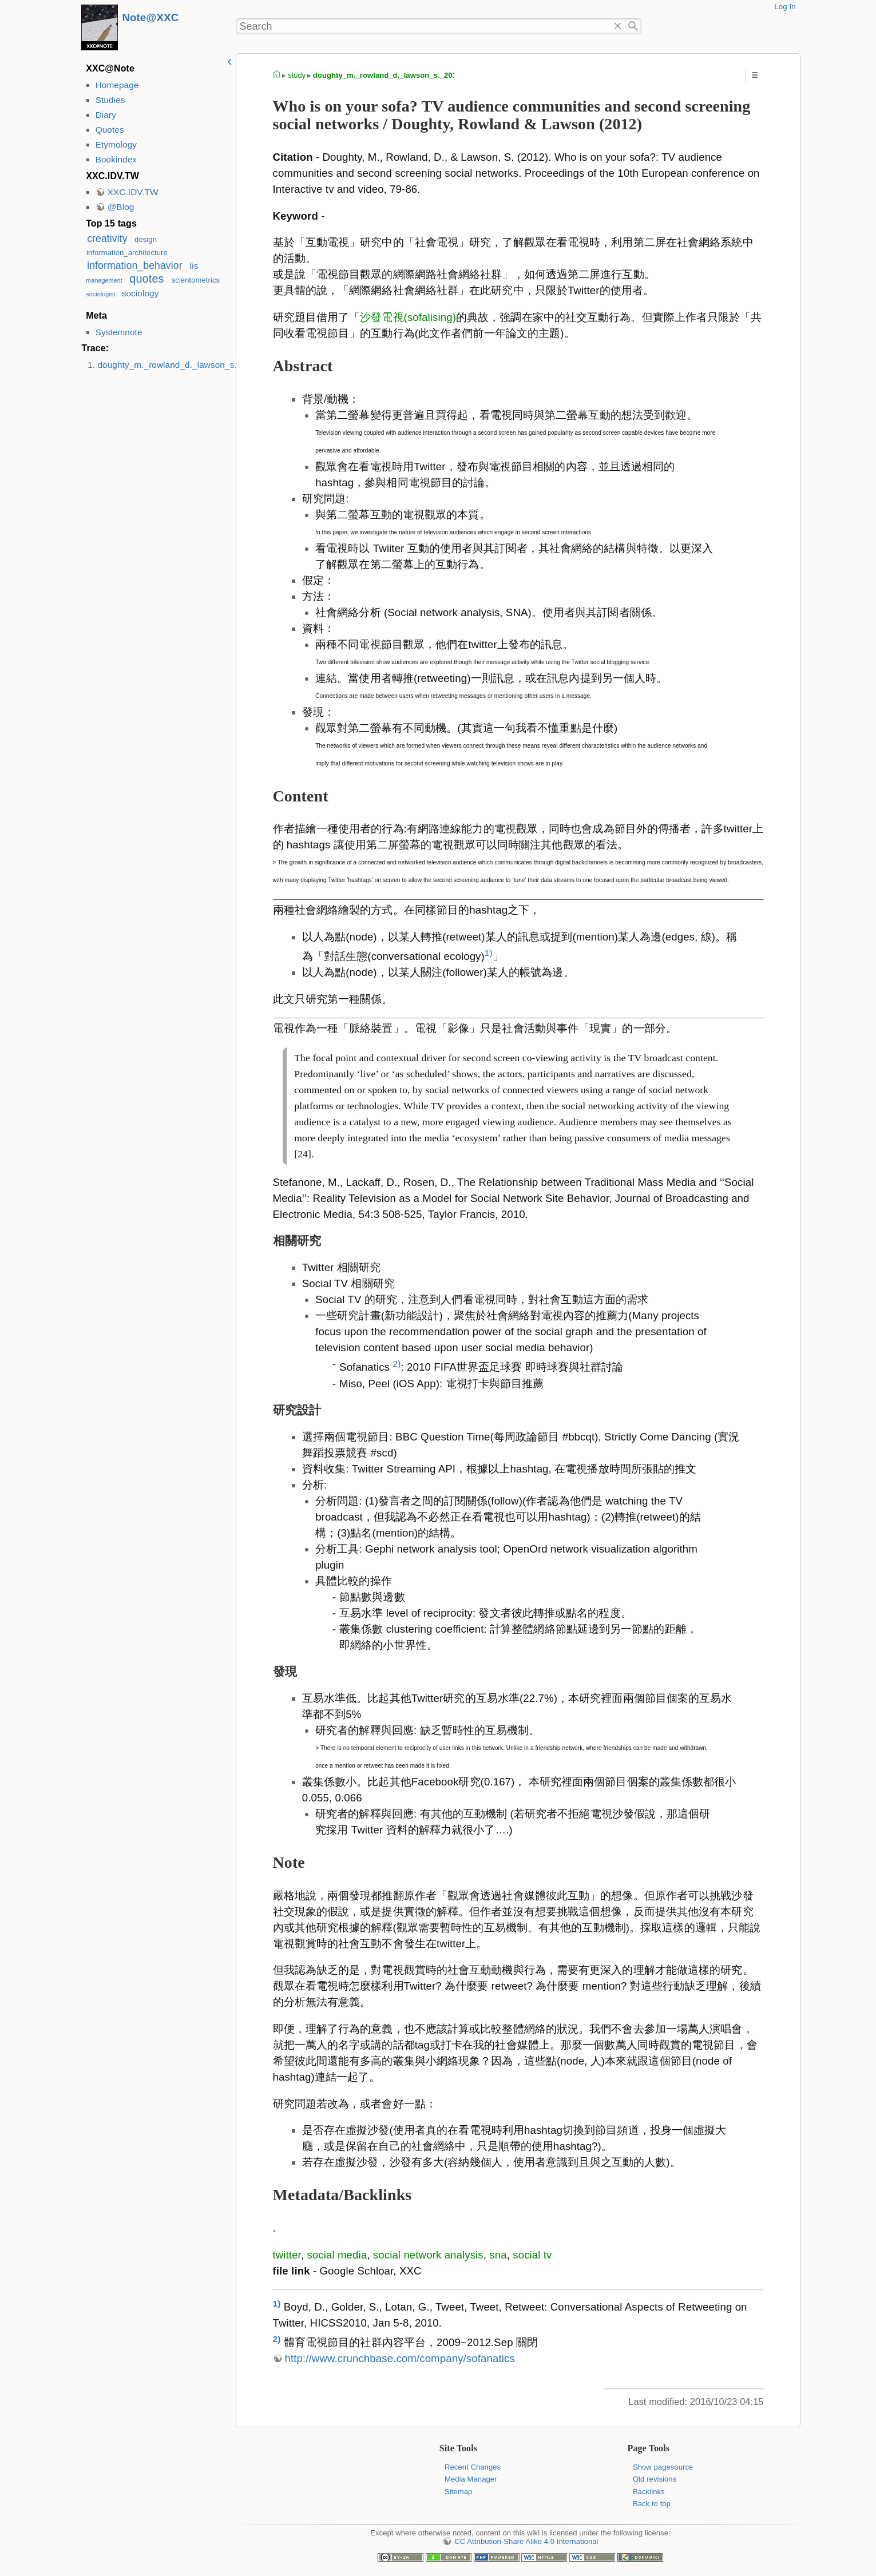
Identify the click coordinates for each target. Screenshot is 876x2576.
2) (397, 1363)
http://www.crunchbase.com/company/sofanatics (400, 2358)
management (104, 280)
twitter (287, 2255)
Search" (633, 26)
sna (497, 2255)
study (297, 75)
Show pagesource (663, 2467)
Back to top (652, 2503)
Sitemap (458, 2491)
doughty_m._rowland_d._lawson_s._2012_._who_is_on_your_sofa (228, 365)
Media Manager (471, 2479)
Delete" (618, 26)
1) (489, 953)
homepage (277, 75)
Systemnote (119, 332)
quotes (146, 278)
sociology (140, 293)
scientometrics (196, 280)
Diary (106, 115)
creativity (107, 238)
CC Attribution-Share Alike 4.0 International (526, 2541)
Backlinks (649, 2491)
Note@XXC (150, 17)
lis (194, 266)
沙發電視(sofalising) (408, 317)
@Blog (121, 207)
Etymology (116, 144)
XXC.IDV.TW (133, 192)
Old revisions (654, 2479)
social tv (532, 2255)
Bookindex (116, 159)
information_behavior (134, 265)
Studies (110, 100)
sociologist (100, 294)
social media (337, 2255)
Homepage (117, 85)
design (145, 239)
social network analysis (428, 2255)
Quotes (110, 129)
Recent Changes (473, 2467)
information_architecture (127, 252)
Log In (785, 6)
